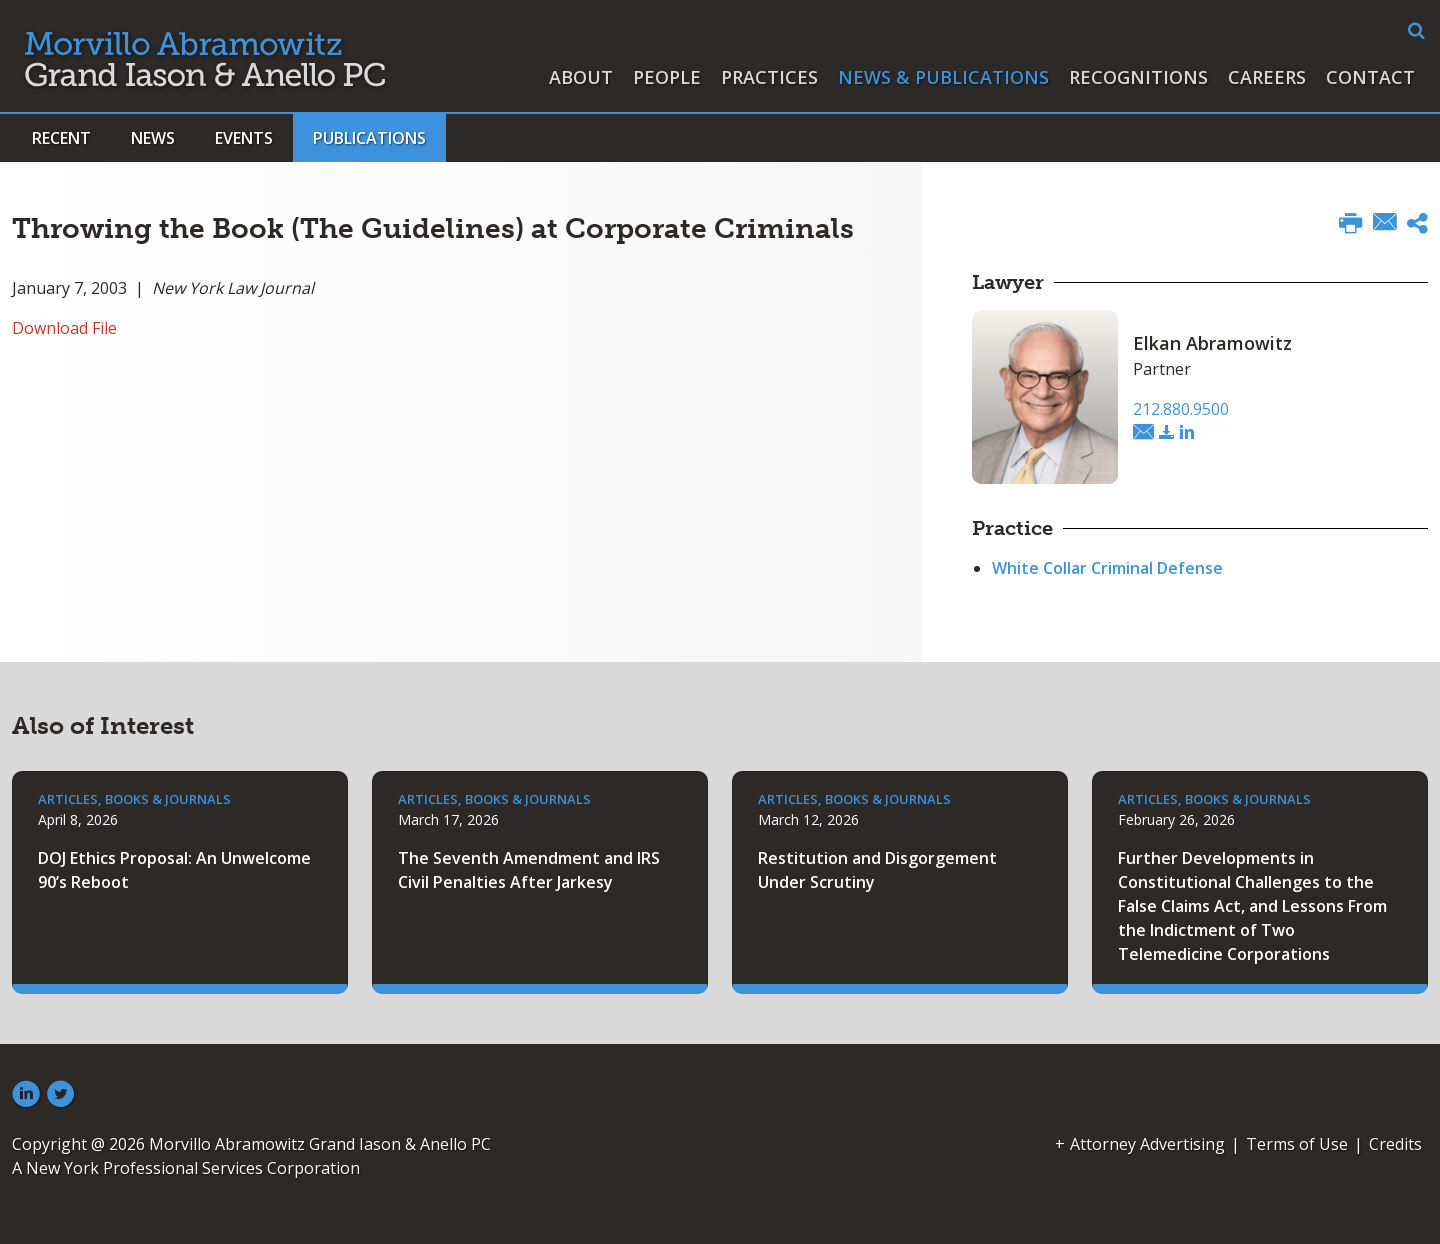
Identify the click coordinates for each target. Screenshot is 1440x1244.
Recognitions (1138, 77)
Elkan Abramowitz (1212, 343)
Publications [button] (369, 138)
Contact (1370, 77)
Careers (1267, 77)
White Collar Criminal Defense (1107, 568)
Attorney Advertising (1147, 1144)
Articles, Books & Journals (134, 799)
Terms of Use (1297, 1144)
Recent (61, 138)
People (667, 77)
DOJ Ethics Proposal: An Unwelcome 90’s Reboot (174, 870)
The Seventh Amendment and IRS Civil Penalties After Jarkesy (529, 870)
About (581, 77)
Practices (769, 77)
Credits (1395, 1144)
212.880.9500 (1181, 409)
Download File (64, 328)
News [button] (153, 138)
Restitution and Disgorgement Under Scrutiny (877, 870)
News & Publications (943, 77)
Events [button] (244, 138)
